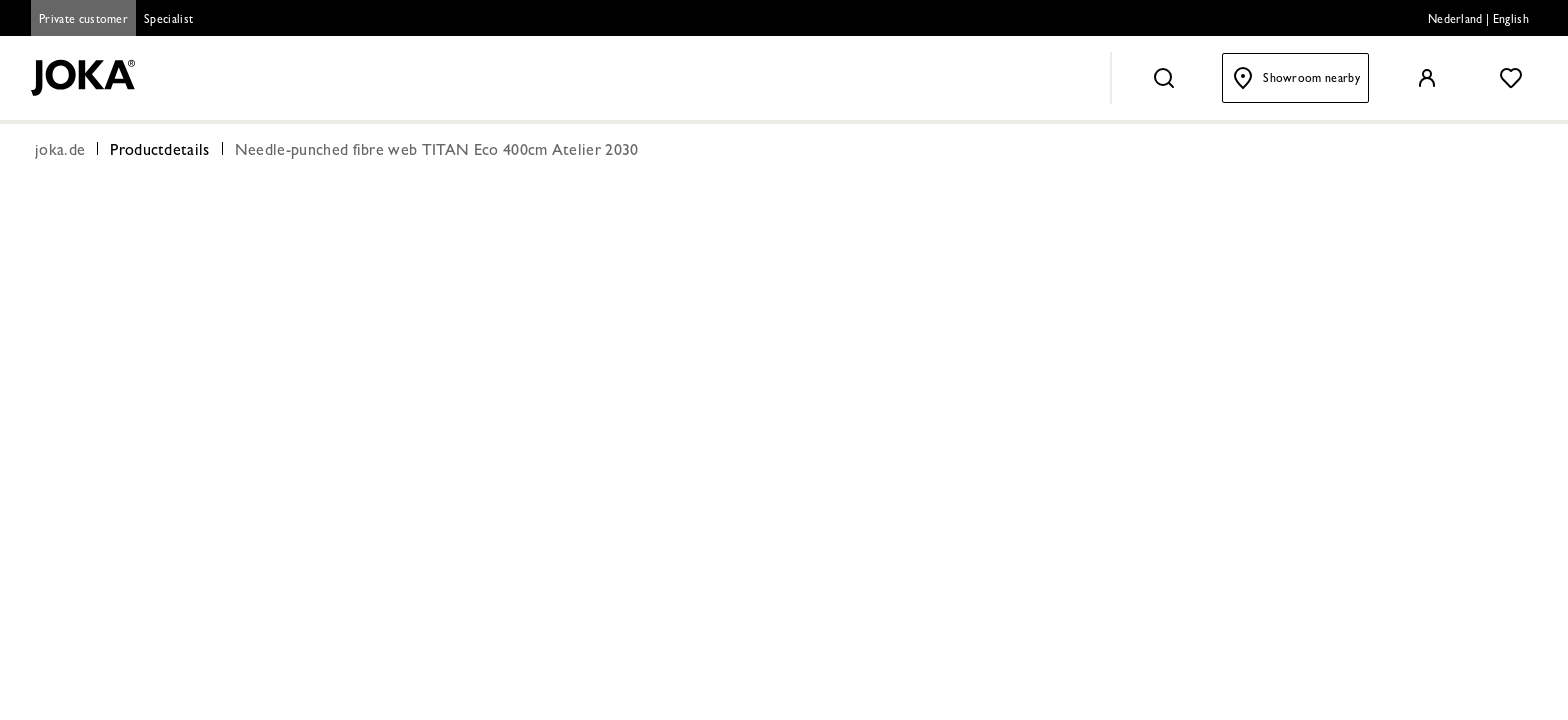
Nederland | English (1478, 21)
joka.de (60, 152)
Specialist (168, 21)
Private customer (83, 21)
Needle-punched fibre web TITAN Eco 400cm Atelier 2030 (437, 152)
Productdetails (159, 152)
